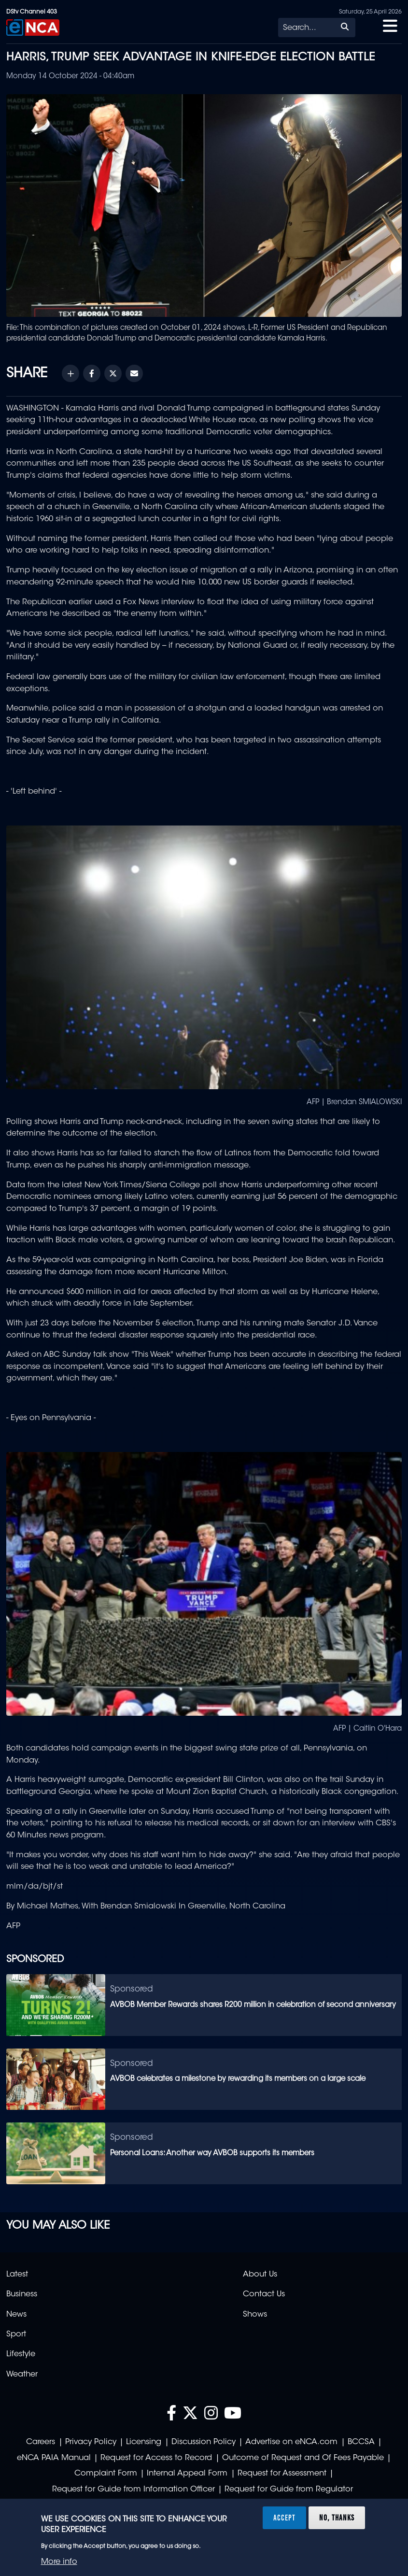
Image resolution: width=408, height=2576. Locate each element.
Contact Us (264, 2294)
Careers (40, 2442)
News (16, 2315)
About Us (260, 2274)
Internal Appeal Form (187, 2473)
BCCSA (361, 2442)
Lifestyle (20, 2354)
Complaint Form (105, 2473)
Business (21, 2294)
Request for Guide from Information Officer (133, 2489)
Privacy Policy (90, 2442)
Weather (22, 2374)
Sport (16, 2334)
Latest (17, 2274)
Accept (284, 2517)
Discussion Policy (203, 2442)
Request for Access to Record (156, 2458)
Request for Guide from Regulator (289, 2489)
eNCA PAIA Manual (54, 2458)
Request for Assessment (282, 2473)
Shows (255, 2315)
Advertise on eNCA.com (291, 2442)
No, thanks (336, 2517)
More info (59, 2562)
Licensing (143, 2442)
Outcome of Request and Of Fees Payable (303, 2458)
